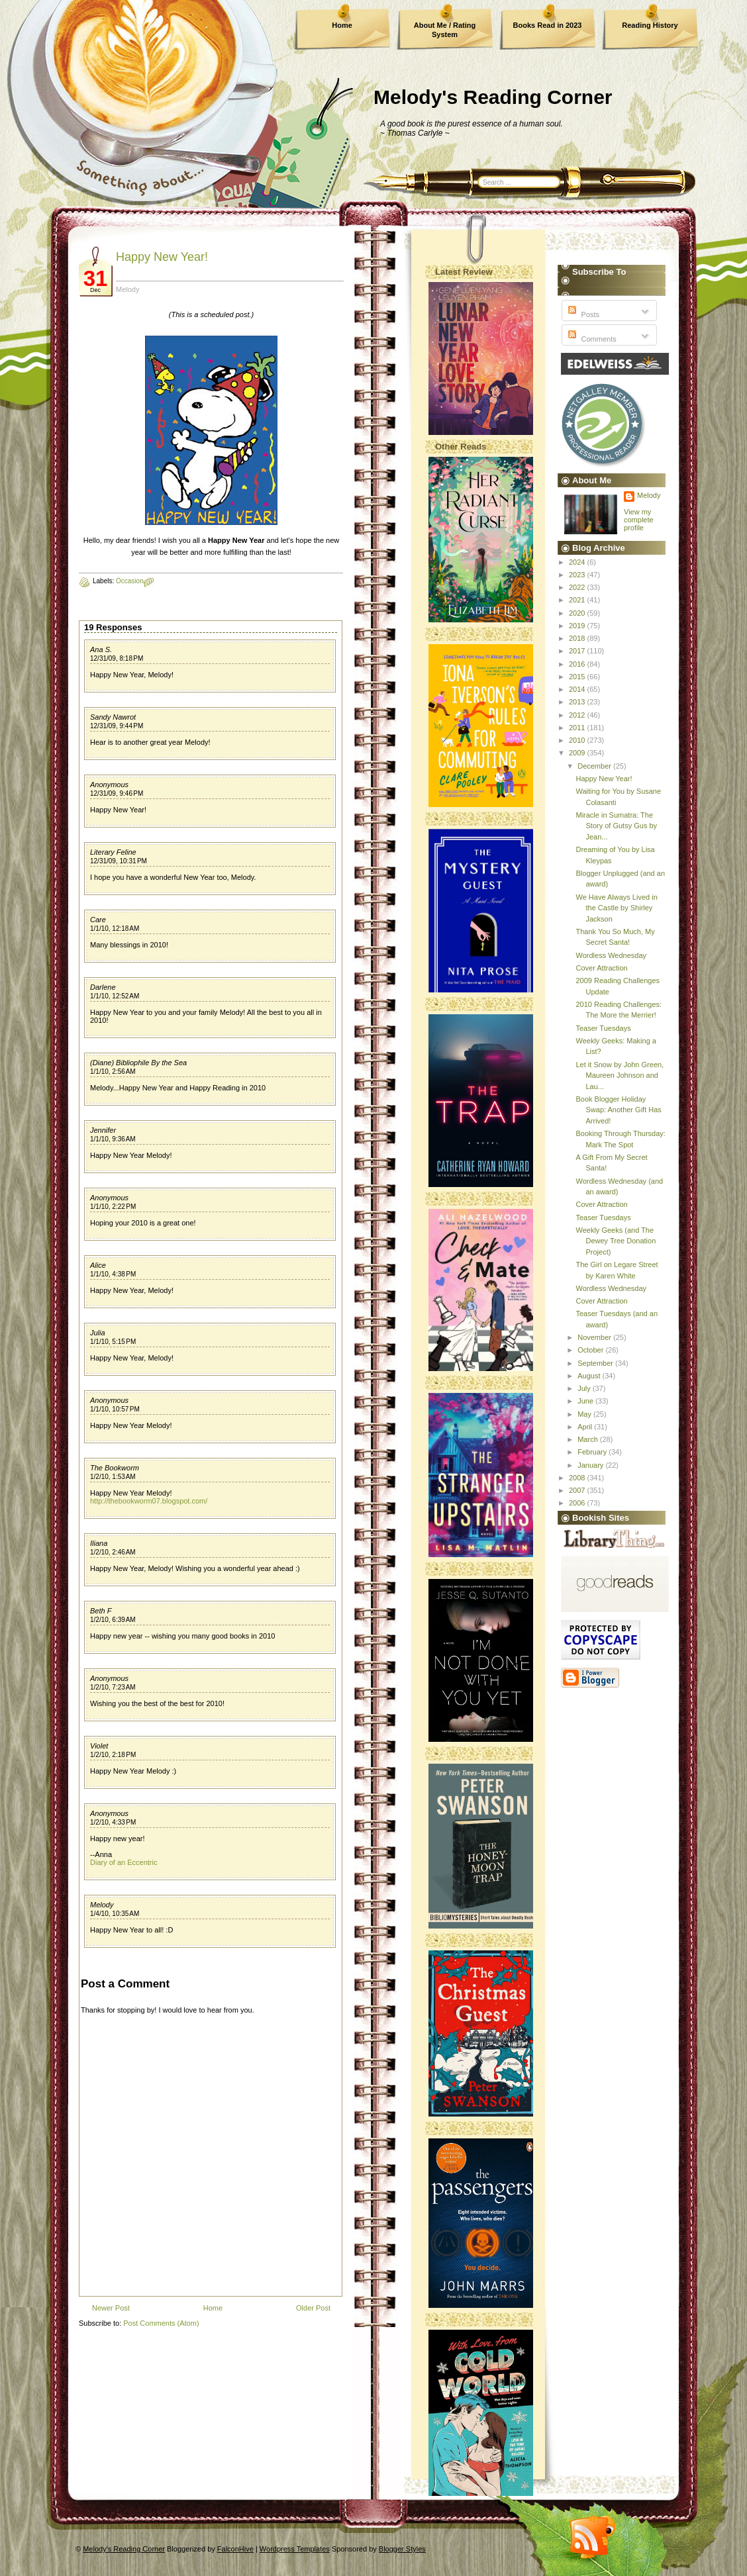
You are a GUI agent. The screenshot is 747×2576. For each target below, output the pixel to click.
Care (98, 920)
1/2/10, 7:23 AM (113, 1687)
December (595, 766)
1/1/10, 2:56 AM (113, 1071)
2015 (578, 677)
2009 (578, 753)
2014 (578, 689)
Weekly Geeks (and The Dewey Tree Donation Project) (615, 1241)
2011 (578, 728)
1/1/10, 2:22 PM (113, 1206)
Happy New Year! (162, 256)
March (588, 1439)
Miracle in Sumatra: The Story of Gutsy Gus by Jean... (616, 826)
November (595, 1337)
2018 (578, 638)
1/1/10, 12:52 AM (114, 996)
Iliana (98, 1543)
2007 (578, 1490)
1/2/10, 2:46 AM (113, 1552)
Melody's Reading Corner (493, 97)
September (596, 1363)
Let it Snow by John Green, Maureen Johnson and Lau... (619, 1075)
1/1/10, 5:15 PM (113, 1341)
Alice (98, 1265)
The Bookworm (114, 1468)
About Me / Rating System (445, 29)
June (586, 1401)
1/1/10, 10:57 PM (115, 1409)
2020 (578, 613)
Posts (582, 314)
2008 (578, 1478)
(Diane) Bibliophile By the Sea (138, 1063)
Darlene (103, 987)
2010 (578, 740)
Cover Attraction (601, 968)
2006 (578, 1503)
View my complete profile (639, 520)
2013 (578, 702)
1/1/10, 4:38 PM (113, 1274)
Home (342, 25)
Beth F (100, 1611)
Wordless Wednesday (610, 955)
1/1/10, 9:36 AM (113, 1139)
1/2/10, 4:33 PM (113, 1822)
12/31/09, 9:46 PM (116, 793)
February (593, 1452)
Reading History (649, 25)
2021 (578, 600)
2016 (578, 664)
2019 (578, 626)
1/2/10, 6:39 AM (113, 1619)
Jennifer (103, 1130)
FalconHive (235, 2549)
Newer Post (111, 2308)
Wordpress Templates (295, 2549)
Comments (591, 339)
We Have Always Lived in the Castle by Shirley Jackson (616, 908)
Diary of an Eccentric (123, 1862)
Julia (97, 1333)
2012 (578, 715)
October (591, 1350)
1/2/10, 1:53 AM (113, 1476)
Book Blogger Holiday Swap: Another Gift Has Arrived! (618, 1110)
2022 (578, 587)
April (585, 1427)
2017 (578, 651)
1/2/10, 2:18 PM (113, 1754)
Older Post (313, 2308)
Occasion (130, 581)
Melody (101, 1905)
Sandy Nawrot (113, 717)
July (585, 1388)
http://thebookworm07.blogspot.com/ (148, 1501)
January (591, 1465)
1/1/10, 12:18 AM (114, 928)
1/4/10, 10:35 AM (114, 1913)
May (585, 1414)
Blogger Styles (402, 2549)
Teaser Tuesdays (602, 1028)
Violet (99, 1746)
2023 (578, 575)
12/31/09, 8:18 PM (116, 658)
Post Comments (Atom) (161, 2323)
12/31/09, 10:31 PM (118, 861)
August (589, 1376)
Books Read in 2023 (547, 25)
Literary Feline (113, 852)
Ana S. (101, 649)
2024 (578, 562)
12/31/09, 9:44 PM (116, 726)
